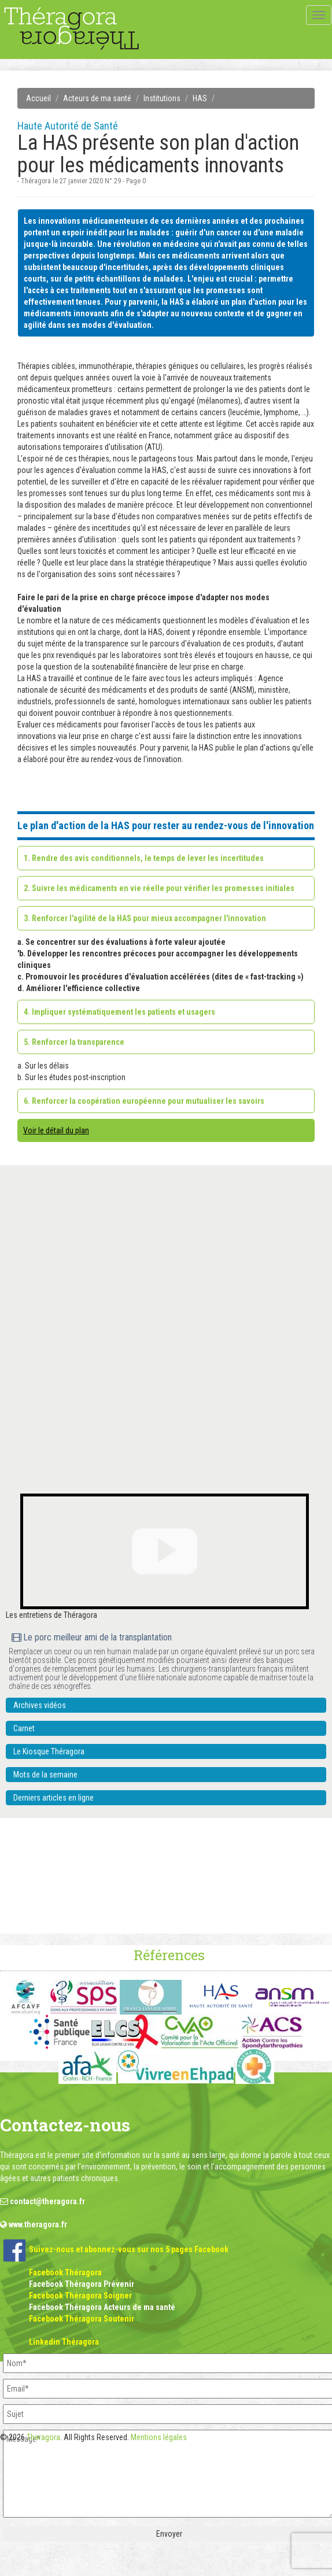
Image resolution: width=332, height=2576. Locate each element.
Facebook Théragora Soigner (80, 2295)
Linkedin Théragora (64, 2341)
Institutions (161, 98)
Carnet (24, 1728)
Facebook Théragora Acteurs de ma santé (102, 2307)
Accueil (38, 98)
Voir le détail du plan (56, 1130)
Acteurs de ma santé (97, 98)
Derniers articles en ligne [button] (53, 1797)
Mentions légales (159, 2437)
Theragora (43, 2437)
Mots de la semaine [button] (45, 1774)
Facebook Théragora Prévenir (81, 2284)
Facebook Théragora (65, 2272)
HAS (200, 98)
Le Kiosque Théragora (48, 1751)
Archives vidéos (39, 1705)
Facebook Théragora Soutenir (81, 2318)
